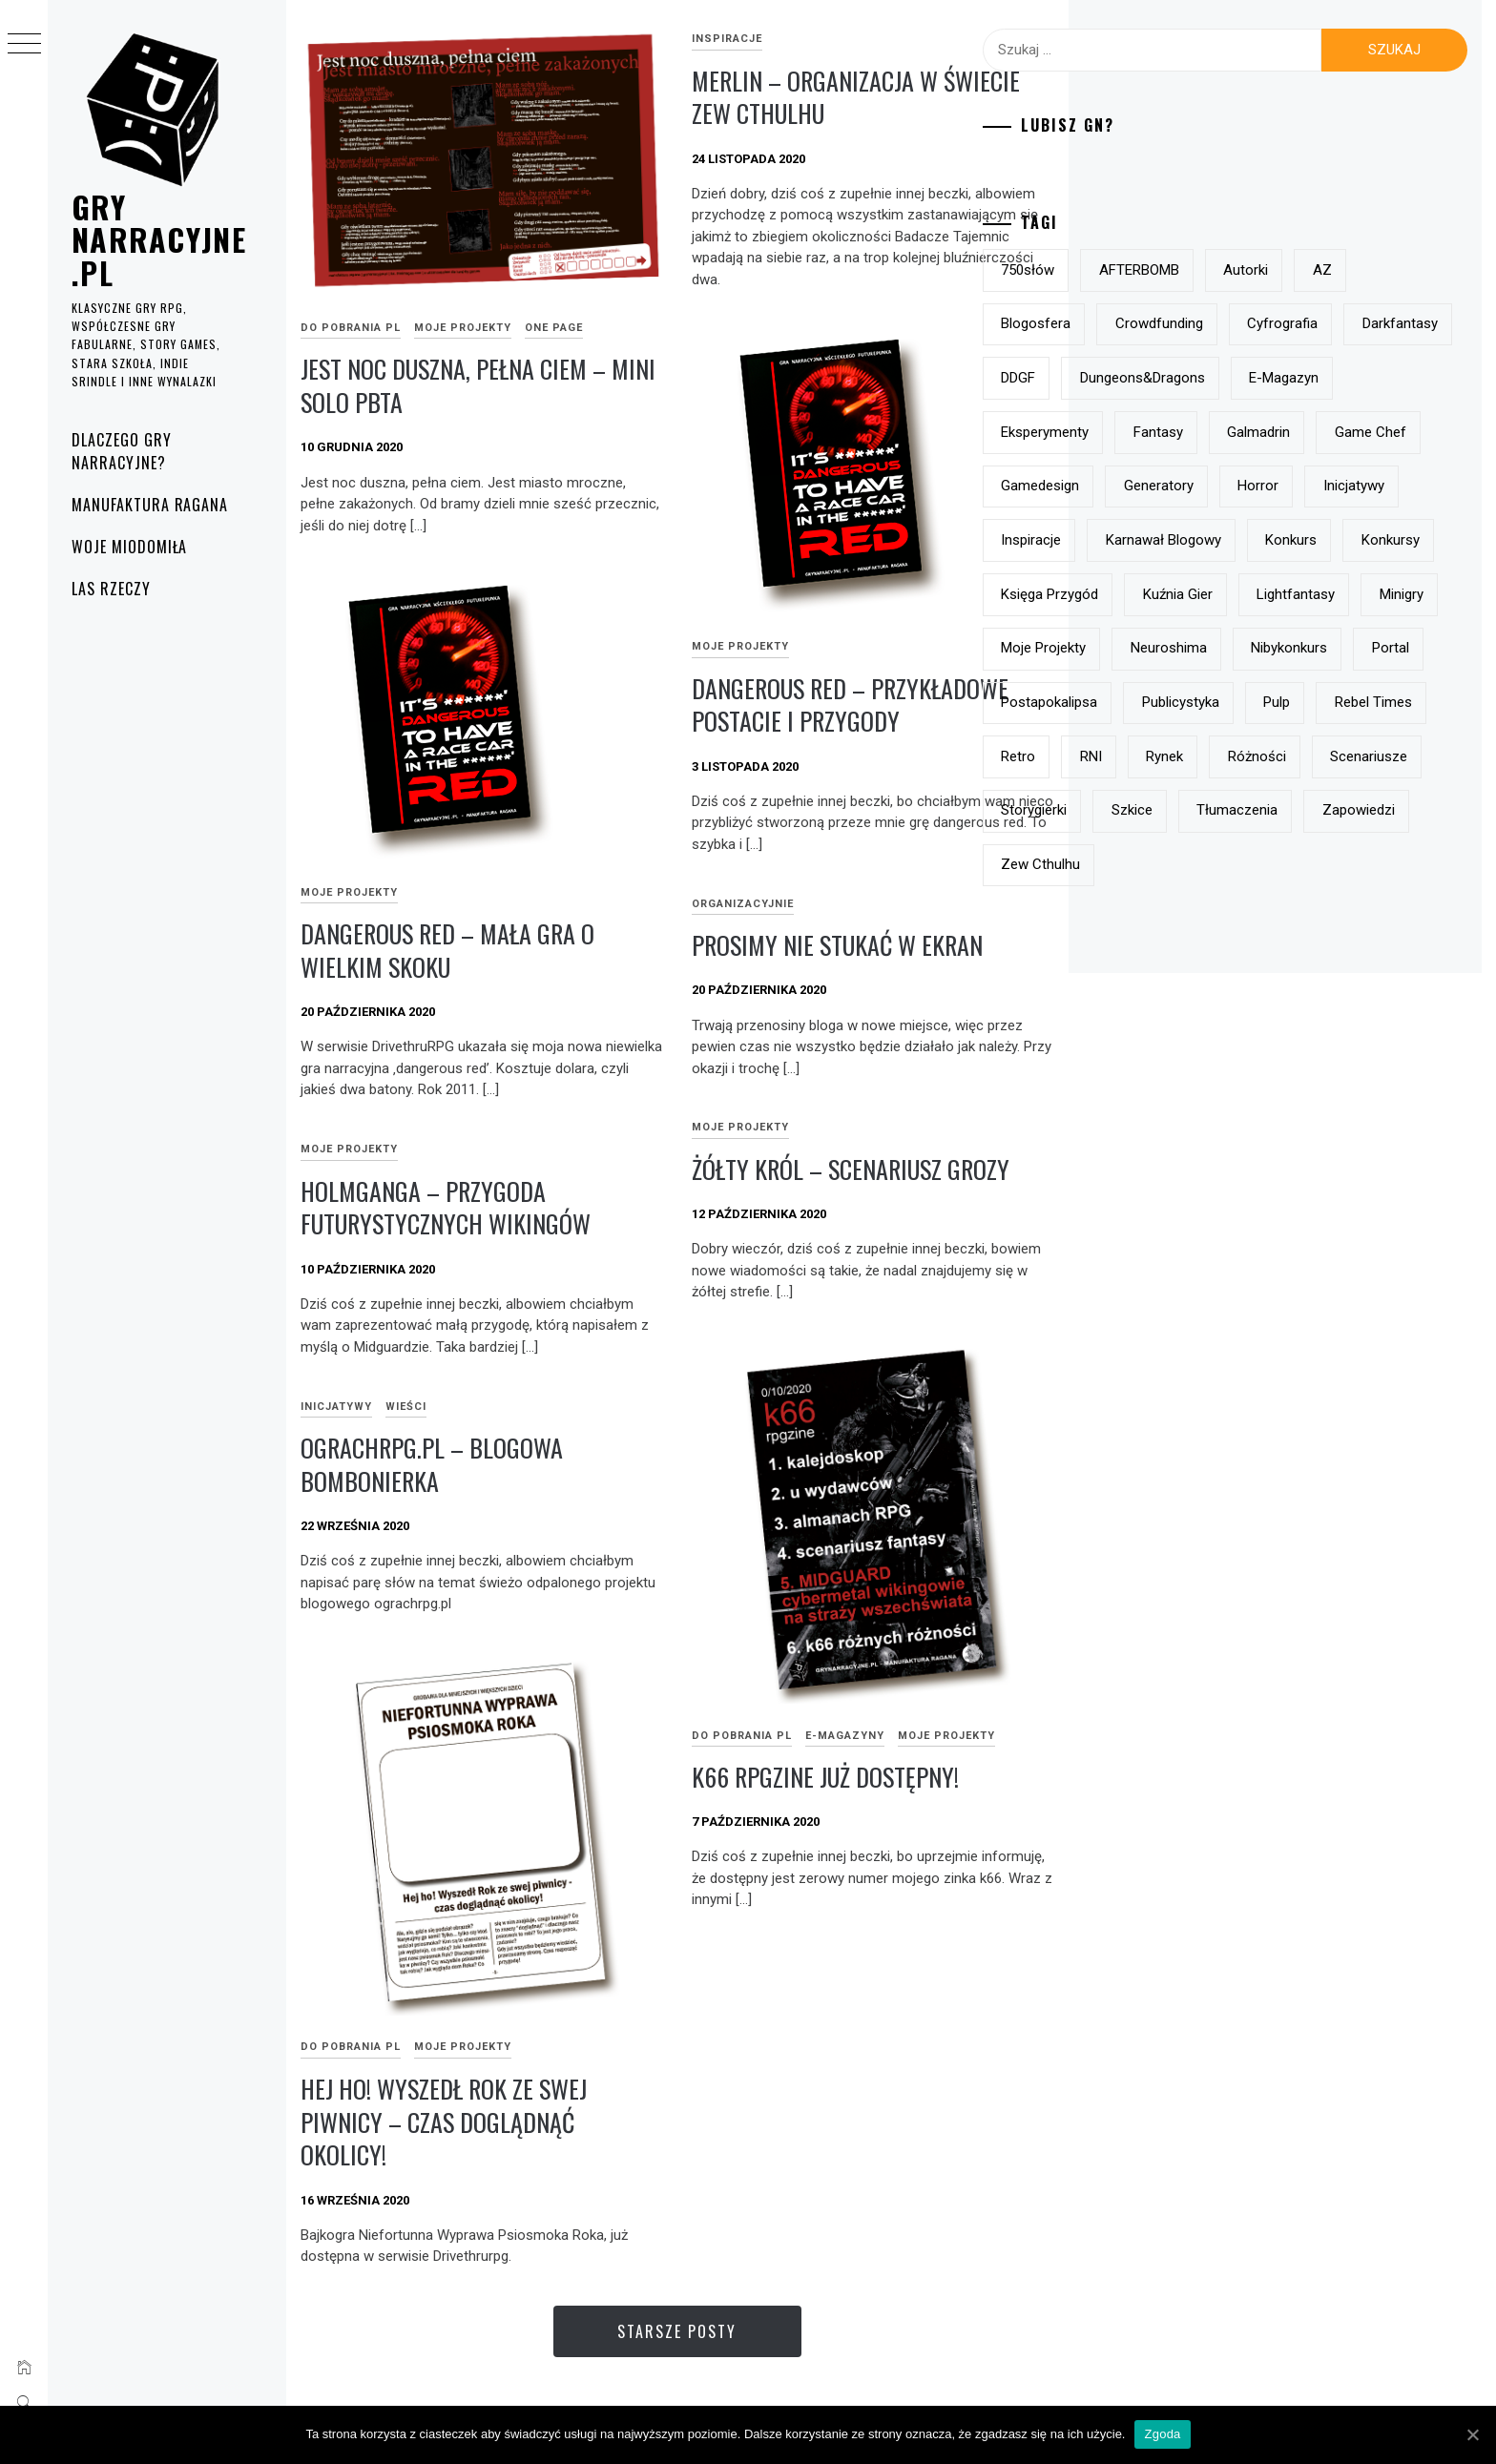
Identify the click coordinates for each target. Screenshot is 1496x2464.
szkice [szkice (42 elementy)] (1121, 973)
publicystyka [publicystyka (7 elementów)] (1280, 809)
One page (554, 327)
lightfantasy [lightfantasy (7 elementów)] (1140, 702)
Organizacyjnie (743, 904)
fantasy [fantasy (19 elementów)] (1372, 432)
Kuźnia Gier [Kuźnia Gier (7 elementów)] (1380, 647)
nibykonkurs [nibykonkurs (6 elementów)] (1260, 756)
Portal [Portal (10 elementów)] (1361, 756)
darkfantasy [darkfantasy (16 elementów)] (1138, 377)
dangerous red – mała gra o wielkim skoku (447, 950)
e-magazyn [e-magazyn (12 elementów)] (1136, 432)
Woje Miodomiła (129, 546)
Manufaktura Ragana (150, 504)
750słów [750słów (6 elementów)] (1127, 270)
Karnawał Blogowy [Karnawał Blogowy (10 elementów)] (1263, 594)
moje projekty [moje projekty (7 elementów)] (1354, 702)
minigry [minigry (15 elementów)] (1246, 702)
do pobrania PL (351, 327)
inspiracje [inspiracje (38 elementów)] (1131, 594)
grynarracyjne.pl (159, 239)
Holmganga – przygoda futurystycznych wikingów (446, 1207)
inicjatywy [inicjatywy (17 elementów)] (1330, 540)
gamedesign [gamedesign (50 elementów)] (1363, 485)
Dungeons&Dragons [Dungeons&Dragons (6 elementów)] (1361, 377)
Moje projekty (462, 327)
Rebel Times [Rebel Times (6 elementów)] (1139, 864)
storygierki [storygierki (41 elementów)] (1358, 918)
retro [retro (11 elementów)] (1240, 864)
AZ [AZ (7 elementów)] (1422, 270)
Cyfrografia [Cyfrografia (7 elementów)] (1382, 323)
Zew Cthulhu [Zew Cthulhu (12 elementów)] (1140, 1026)
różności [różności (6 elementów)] (1130, 918)
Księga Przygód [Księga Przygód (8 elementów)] (1252, 647)
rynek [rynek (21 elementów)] (1386, 864)
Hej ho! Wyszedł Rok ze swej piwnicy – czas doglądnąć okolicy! (444, 2121)
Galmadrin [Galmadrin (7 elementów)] (1132, 485)
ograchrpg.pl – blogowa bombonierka (432, 1464)
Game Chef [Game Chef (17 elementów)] (1244, 485)
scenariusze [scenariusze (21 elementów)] (1242, 918)
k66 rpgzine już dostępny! (825, 1776)
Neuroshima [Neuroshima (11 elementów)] (1139, 756)
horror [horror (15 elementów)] (1236, 540)
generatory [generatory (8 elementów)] (1136, 540)
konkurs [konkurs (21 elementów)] (1391, 594)
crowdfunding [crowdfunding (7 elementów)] (1259, 323)
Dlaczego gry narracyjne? (122, 451)
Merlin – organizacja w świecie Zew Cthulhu (856, 97)
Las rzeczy (111, 588)
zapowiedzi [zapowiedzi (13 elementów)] (1348, 973)
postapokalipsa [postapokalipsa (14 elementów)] (1149, 809)
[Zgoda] (1472, 2434)
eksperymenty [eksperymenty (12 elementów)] (1259, 432)
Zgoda (1162, 2434)
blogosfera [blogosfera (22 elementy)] (1136, 323)
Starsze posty (677, 2331)
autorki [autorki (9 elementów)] (1345, 270)
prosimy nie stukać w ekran (837, 944)
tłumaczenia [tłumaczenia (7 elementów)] (1227, 973)
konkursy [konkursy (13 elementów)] (1130, 647)
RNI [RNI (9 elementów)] (1312, 864)
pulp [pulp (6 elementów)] (1376, 809)
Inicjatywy (336, 1406)
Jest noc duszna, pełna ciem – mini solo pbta (478, 385)
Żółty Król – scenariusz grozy (850, 1169)
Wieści (405, 1406)
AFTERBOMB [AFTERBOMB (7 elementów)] (1239, 270)
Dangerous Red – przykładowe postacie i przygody (850, 705)
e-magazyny (844, 1735)
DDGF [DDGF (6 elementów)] (1238, 377)
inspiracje (727, 38)
